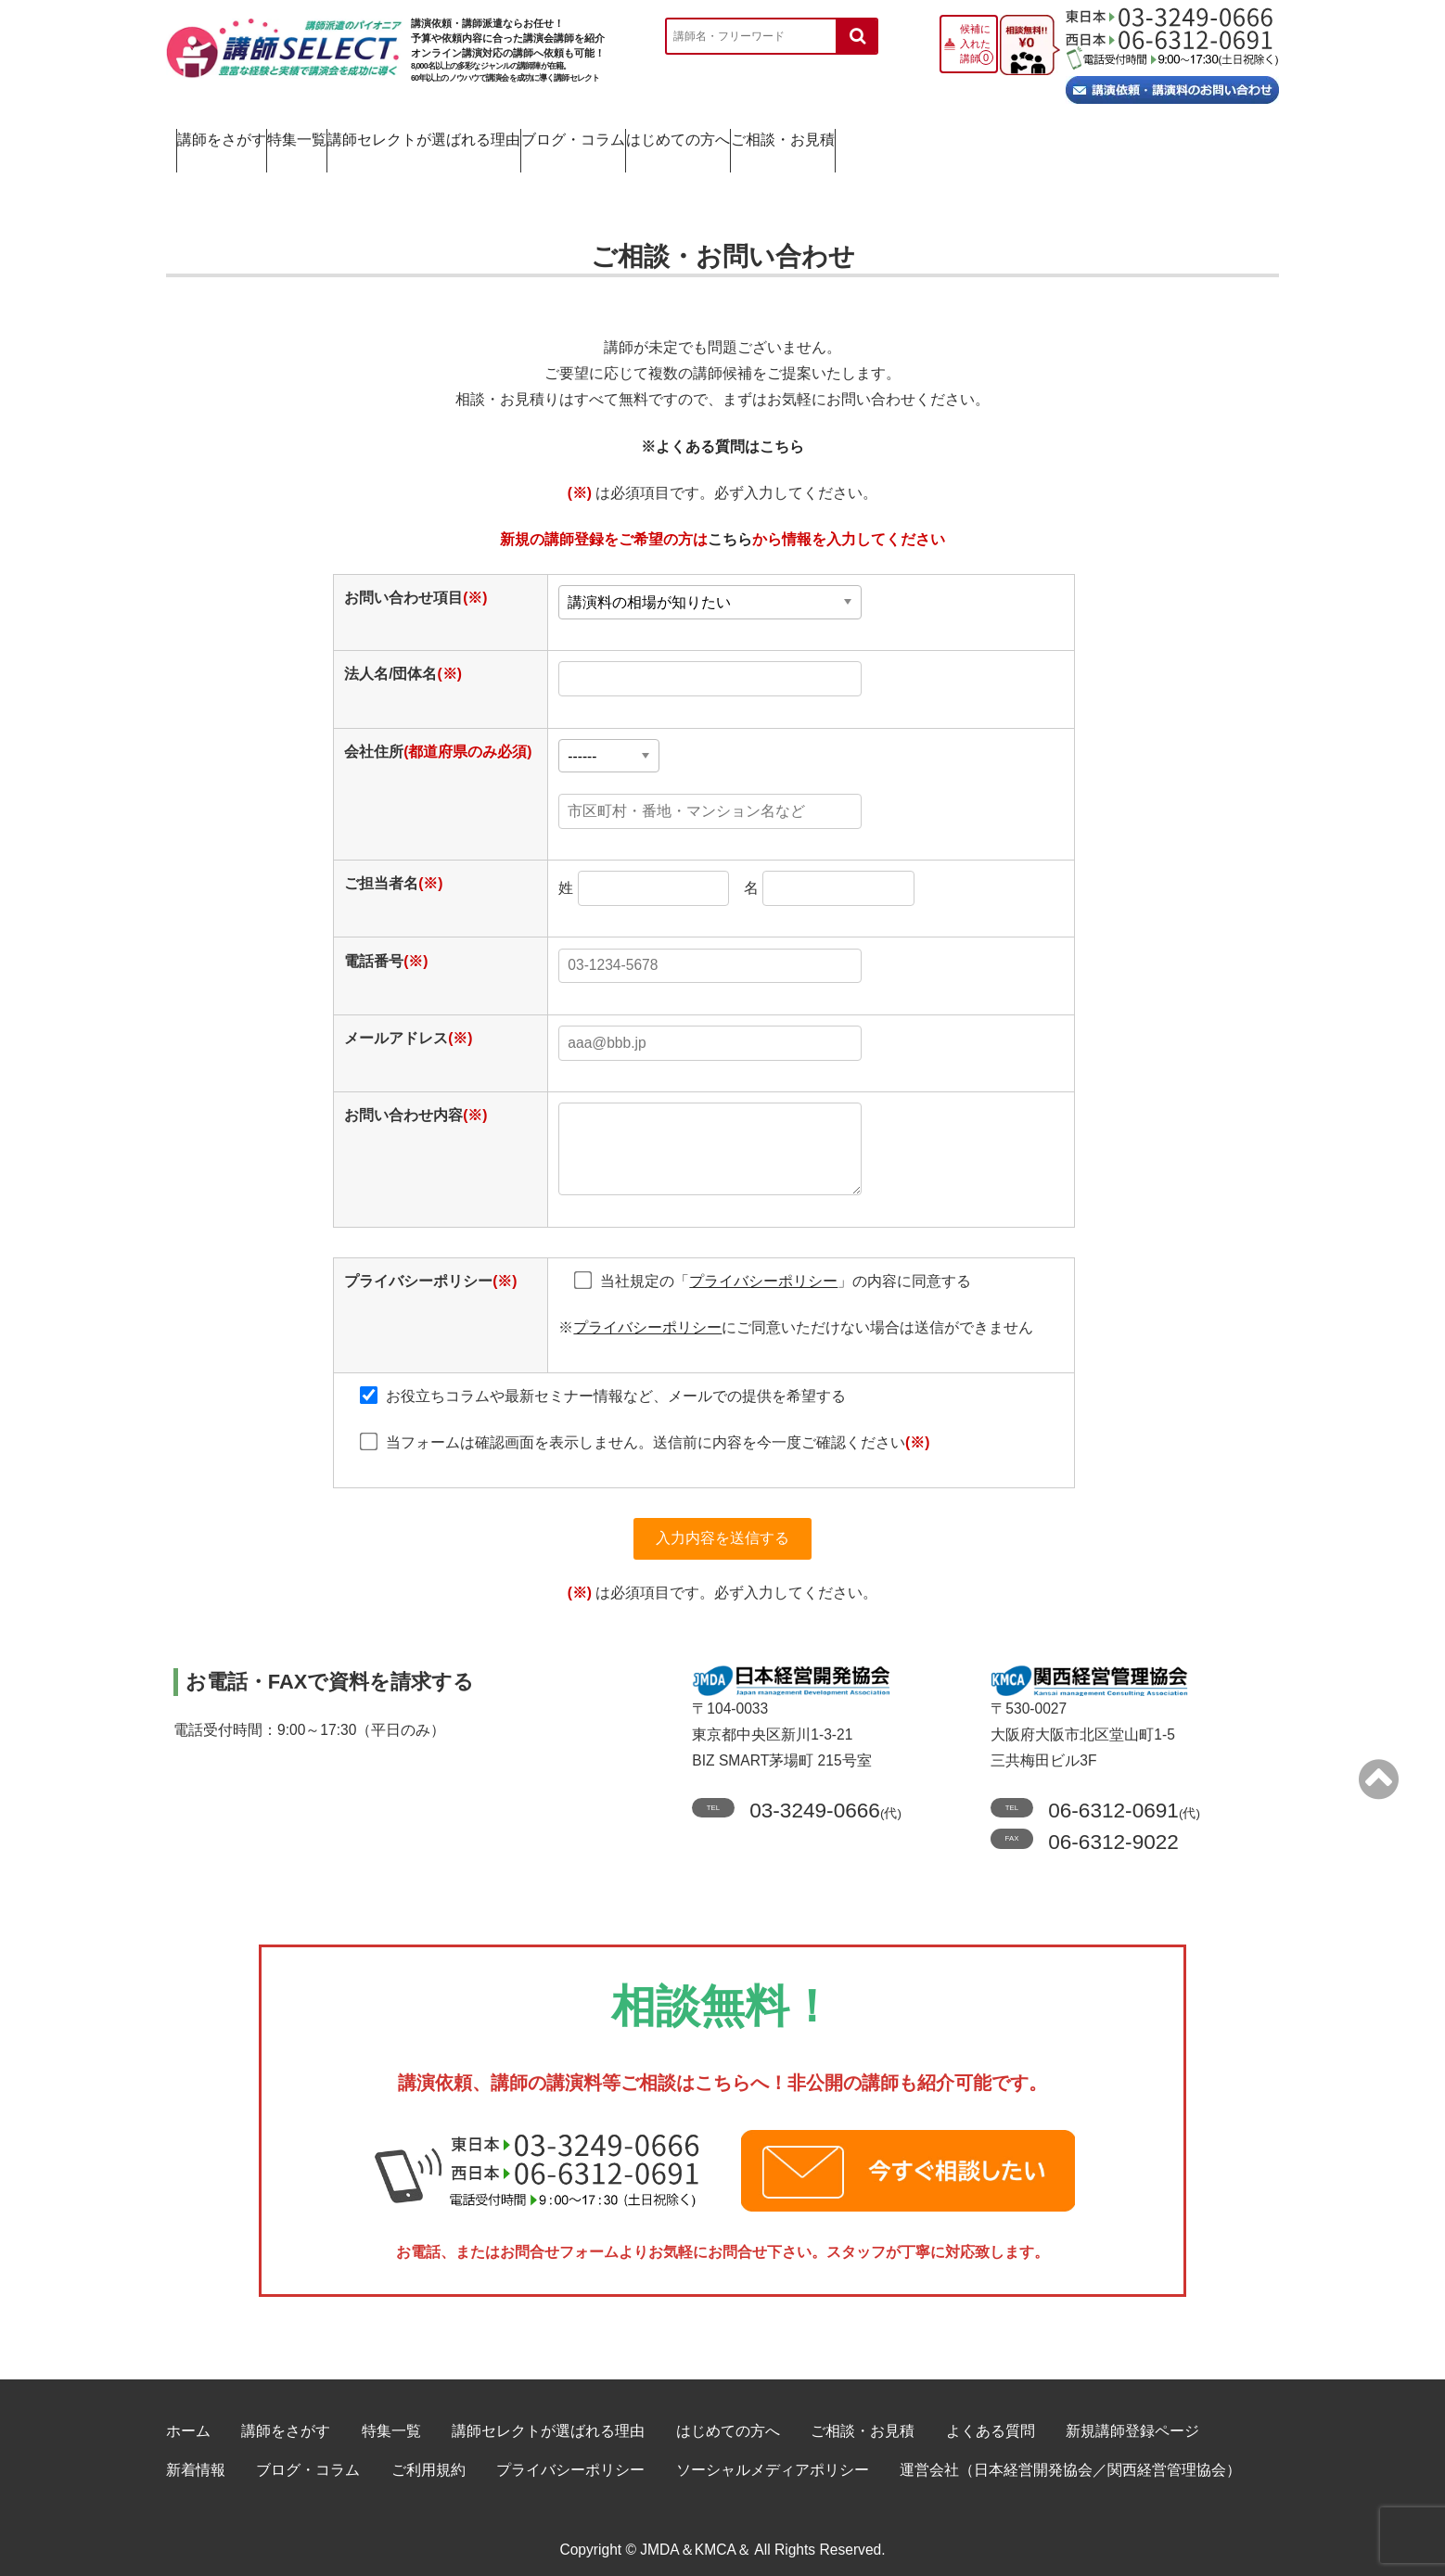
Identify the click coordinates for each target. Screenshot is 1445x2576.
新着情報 (195, 2458)
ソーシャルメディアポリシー (772, 2458)
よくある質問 (990, 2419)
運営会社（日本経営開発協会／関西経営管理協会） (1070, 2458)
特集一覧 (397, 135)
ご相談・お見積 (1182, 135)
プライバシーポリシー (570, 2458)
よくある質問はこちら (730, 426)
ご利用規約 (428, 2458)
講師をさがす (243, 135)
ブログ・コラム (821, 135)
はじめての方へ (1001, 135)
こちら (730, 519)
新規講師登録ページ (1132, 2419)
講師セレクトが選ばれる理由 (599, 135)
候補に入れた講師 (975, 43)
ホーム (188, 2419)
